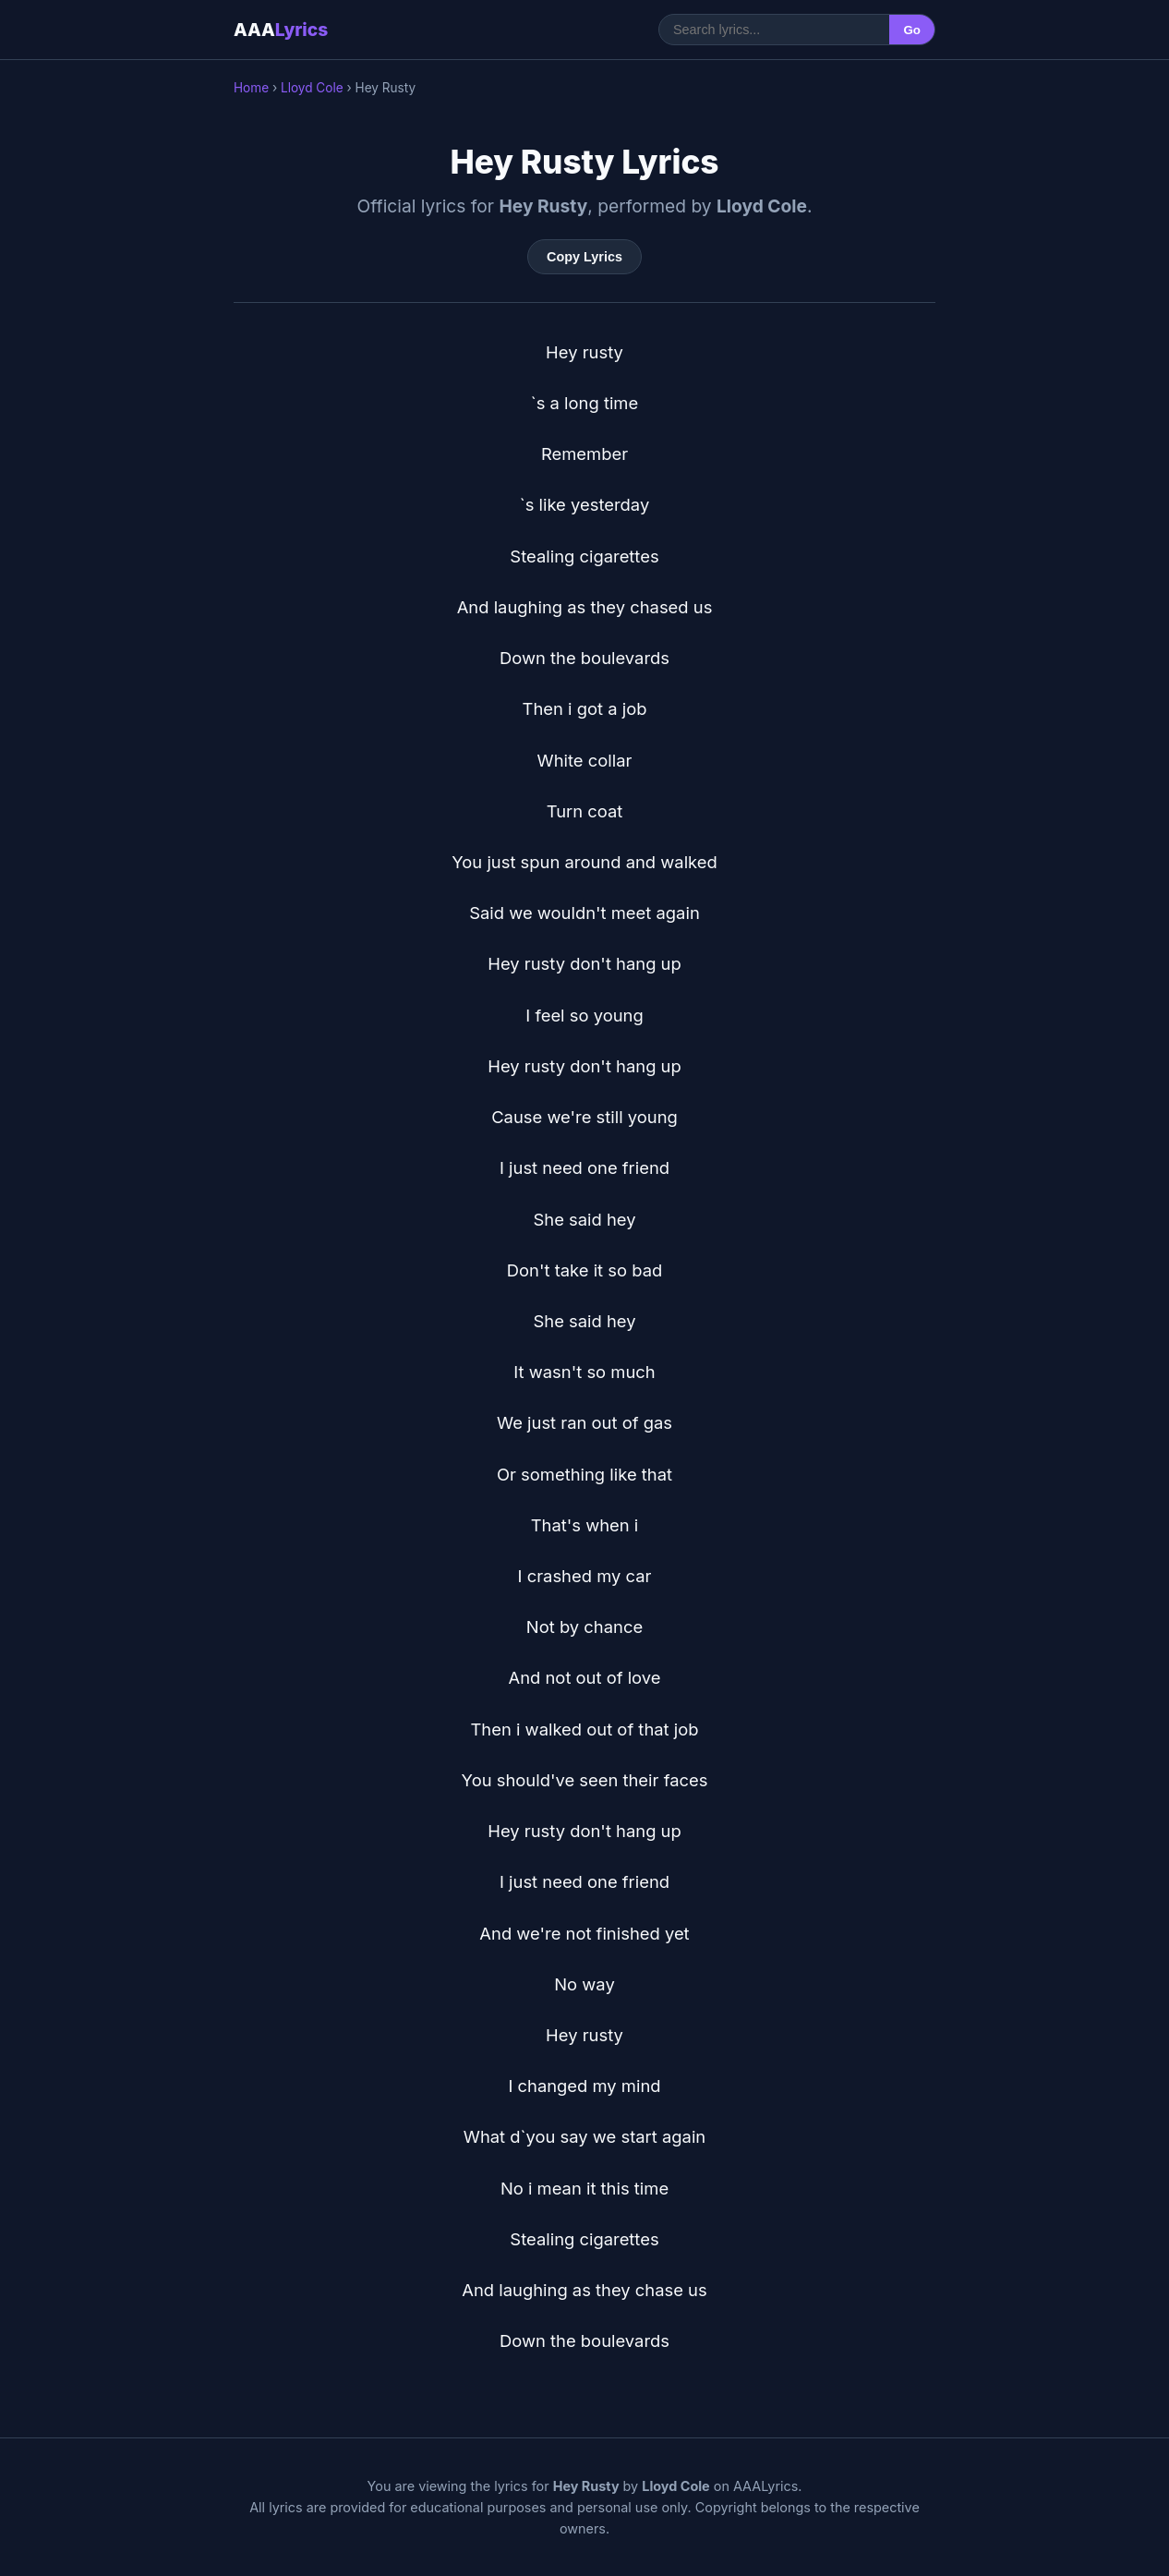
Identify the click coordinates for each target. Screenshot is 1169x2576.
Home (251, 87)
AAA (281, 29)
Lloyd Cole (312, 87)
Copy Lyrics (584, 256)
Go (912, 30)
